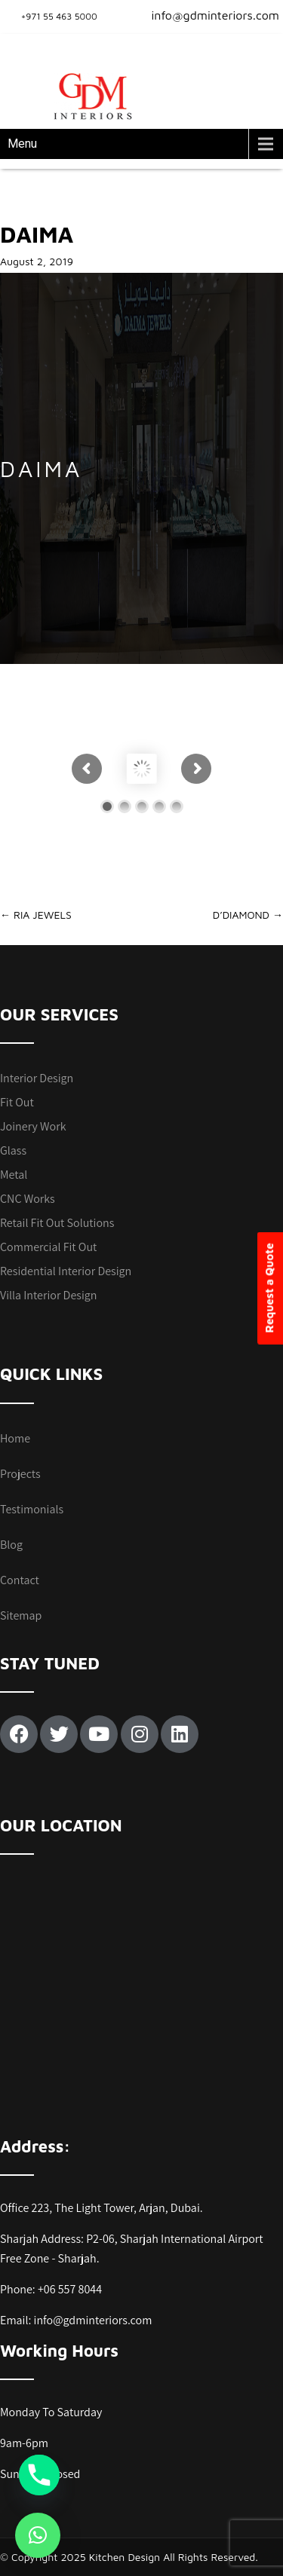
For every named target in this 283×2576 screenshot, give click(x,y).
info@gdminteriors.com (206, 15)
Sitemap (21, 1615)
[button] (37, 2535)
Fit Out (17, 1102)
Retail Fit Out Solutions (57, 1223)
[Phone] (39, 2475)
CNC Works (27, 1199)
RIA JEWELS (36, 914)
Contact (19, 1580)
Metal (13, 1174)
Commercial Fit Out (48, 1247)
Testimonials (31, 1509)
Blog (11, 1545)
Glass (13, 1150)
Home (15, 1438)
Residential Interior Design (65, 1271)
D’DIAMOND (248, 914)
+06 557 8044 (70, 2289)
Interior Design (36, 1078)
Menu (22, 143)
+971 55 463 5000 (59, 16)
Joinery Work (33, 1126)
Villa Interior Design (48, 1295)
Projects (20, 1474)
